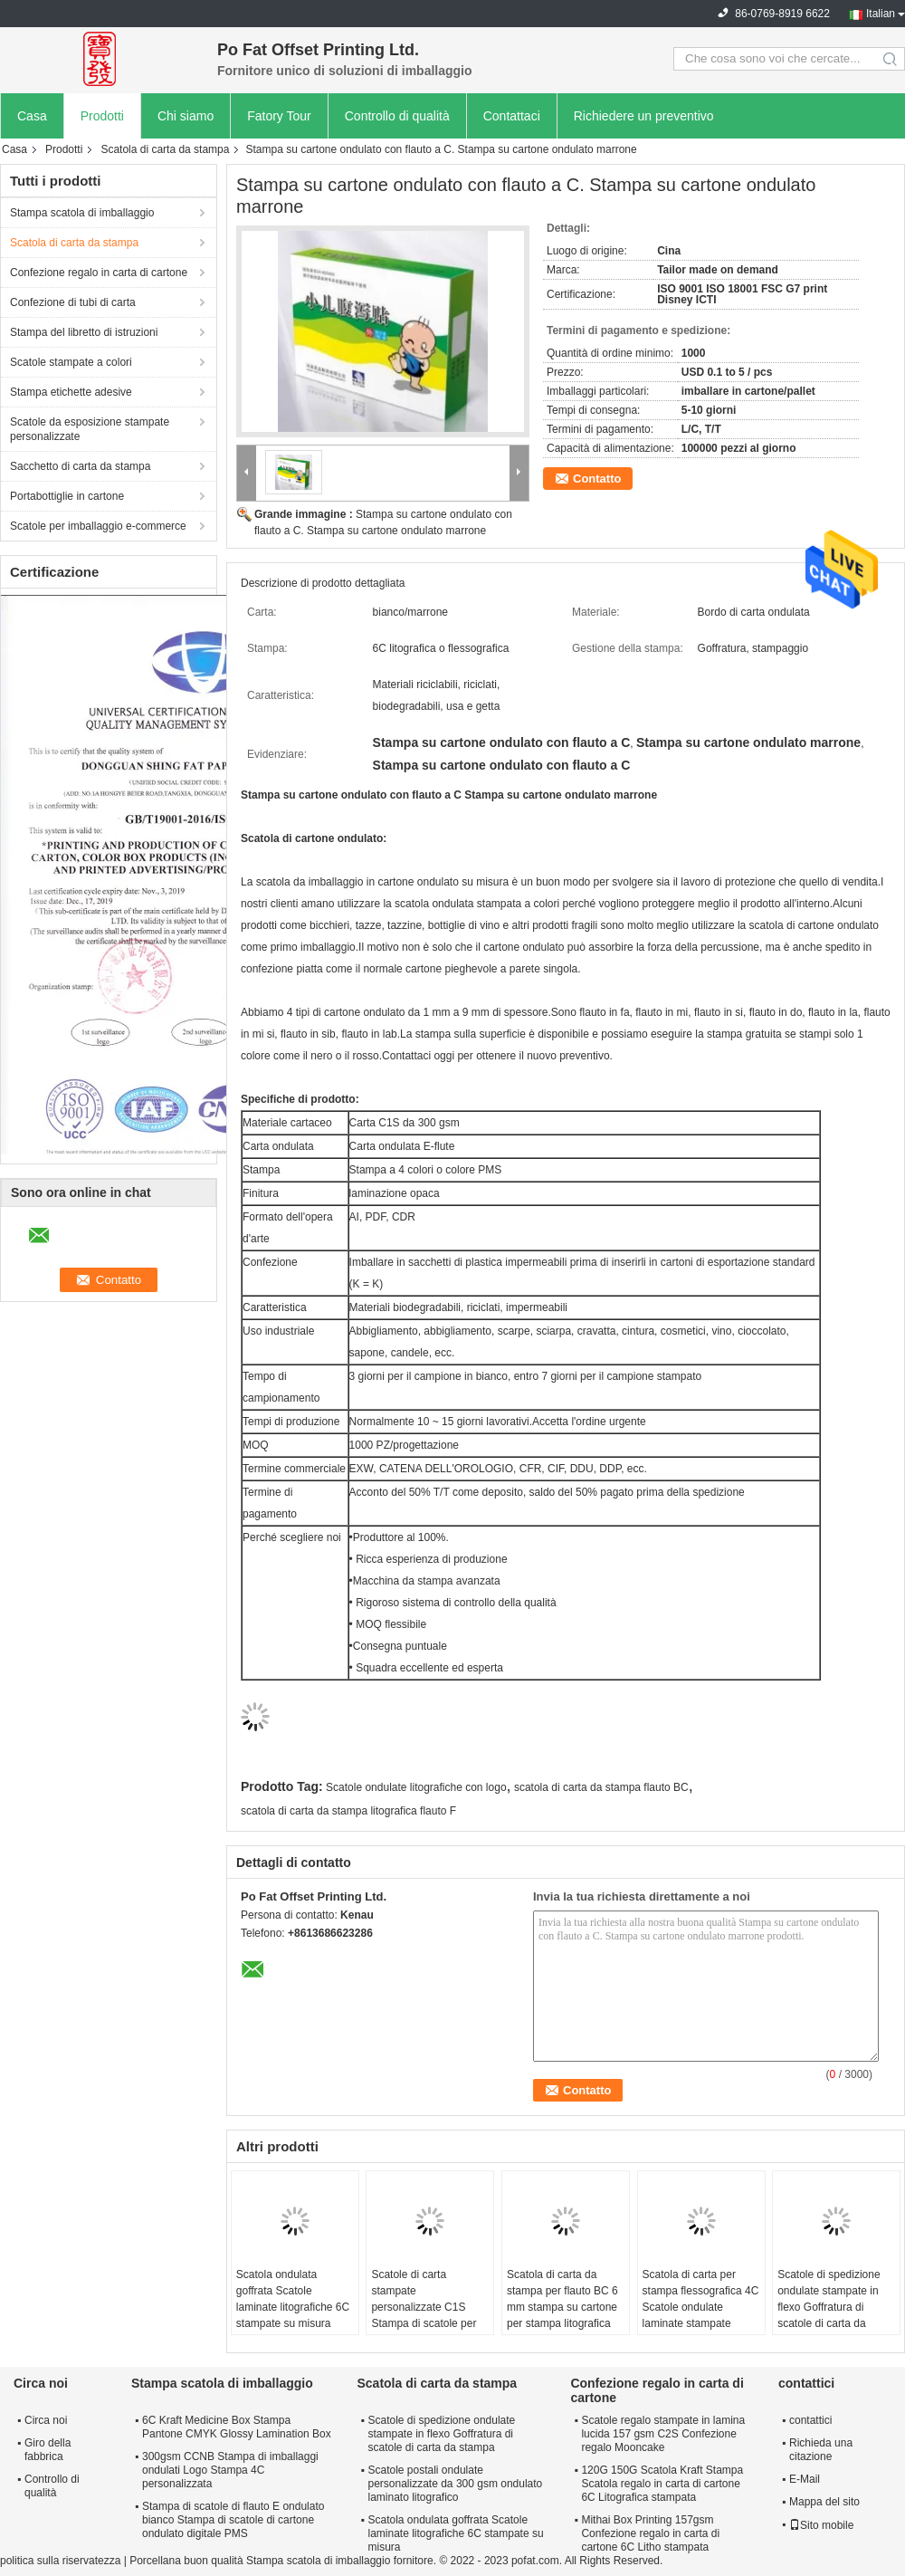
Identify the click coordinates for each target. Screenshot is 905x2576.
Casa (32, 116)
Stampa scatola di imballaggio (82, 212)
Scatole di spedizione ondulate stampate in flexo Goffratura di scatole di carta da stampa (828, 2307)
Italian (880, 13)
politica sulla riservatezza (60, 2560)
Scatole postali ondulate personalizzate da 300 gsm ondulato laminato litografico (454, 2484)
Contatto (597, 478)
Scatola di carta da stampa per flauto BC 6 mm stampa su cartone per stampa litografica (562, 2299)
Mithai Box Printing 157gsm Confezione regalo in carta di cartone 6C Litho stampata (650, 2533)
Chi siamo (185, 116)
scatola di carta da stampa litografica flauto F (348, 1811)
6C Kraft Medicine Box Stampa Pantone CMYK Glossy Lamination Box (236, 2427)
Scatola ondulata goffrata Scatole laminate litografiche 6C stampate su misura (292, 2299)
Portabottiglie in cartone (67, 496)
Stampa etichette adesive (71, 392)
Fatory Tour (279, 116)
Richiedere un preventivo (644, 116)
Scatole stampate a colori (71, 362)
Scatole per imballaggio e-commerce (98, 526)
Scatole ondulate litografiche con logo (416, 1787)
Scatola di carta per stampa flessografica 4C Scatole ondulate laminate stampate (701, 2299)
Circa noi (45, 2420)
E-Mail (804, 2479)
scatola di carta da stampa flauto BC (601, 1787)
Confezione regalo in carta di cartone (98, 272)
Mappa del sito (824, 2501)
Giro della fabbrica (47, 2450)
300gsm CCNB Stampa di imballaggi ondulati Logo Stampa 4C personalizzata (230, 2470)
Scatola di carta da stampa (164, 149)
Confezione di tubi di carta (73, 302)
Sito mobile (821, 2525)
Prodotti (102, 116)
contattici (810, 2420)
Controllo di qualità (397, 116)
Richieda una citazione (821, 2450)
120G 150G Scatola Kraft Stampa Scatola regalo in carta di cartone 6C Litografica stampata (662, 2484)
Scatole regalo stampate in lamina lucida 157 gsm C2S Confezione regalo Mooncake (663, 2434)
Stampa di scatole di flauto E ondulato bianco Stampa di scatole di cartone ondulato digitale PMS (233, 2520)
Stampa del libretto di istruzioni (83, 332)
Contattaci (511, 116)
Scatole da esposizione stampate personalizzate (89, 429)
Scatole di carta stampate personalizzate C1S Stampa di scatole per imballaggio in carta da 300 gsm (425, 2315)
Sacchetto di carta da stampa (80, 466)
